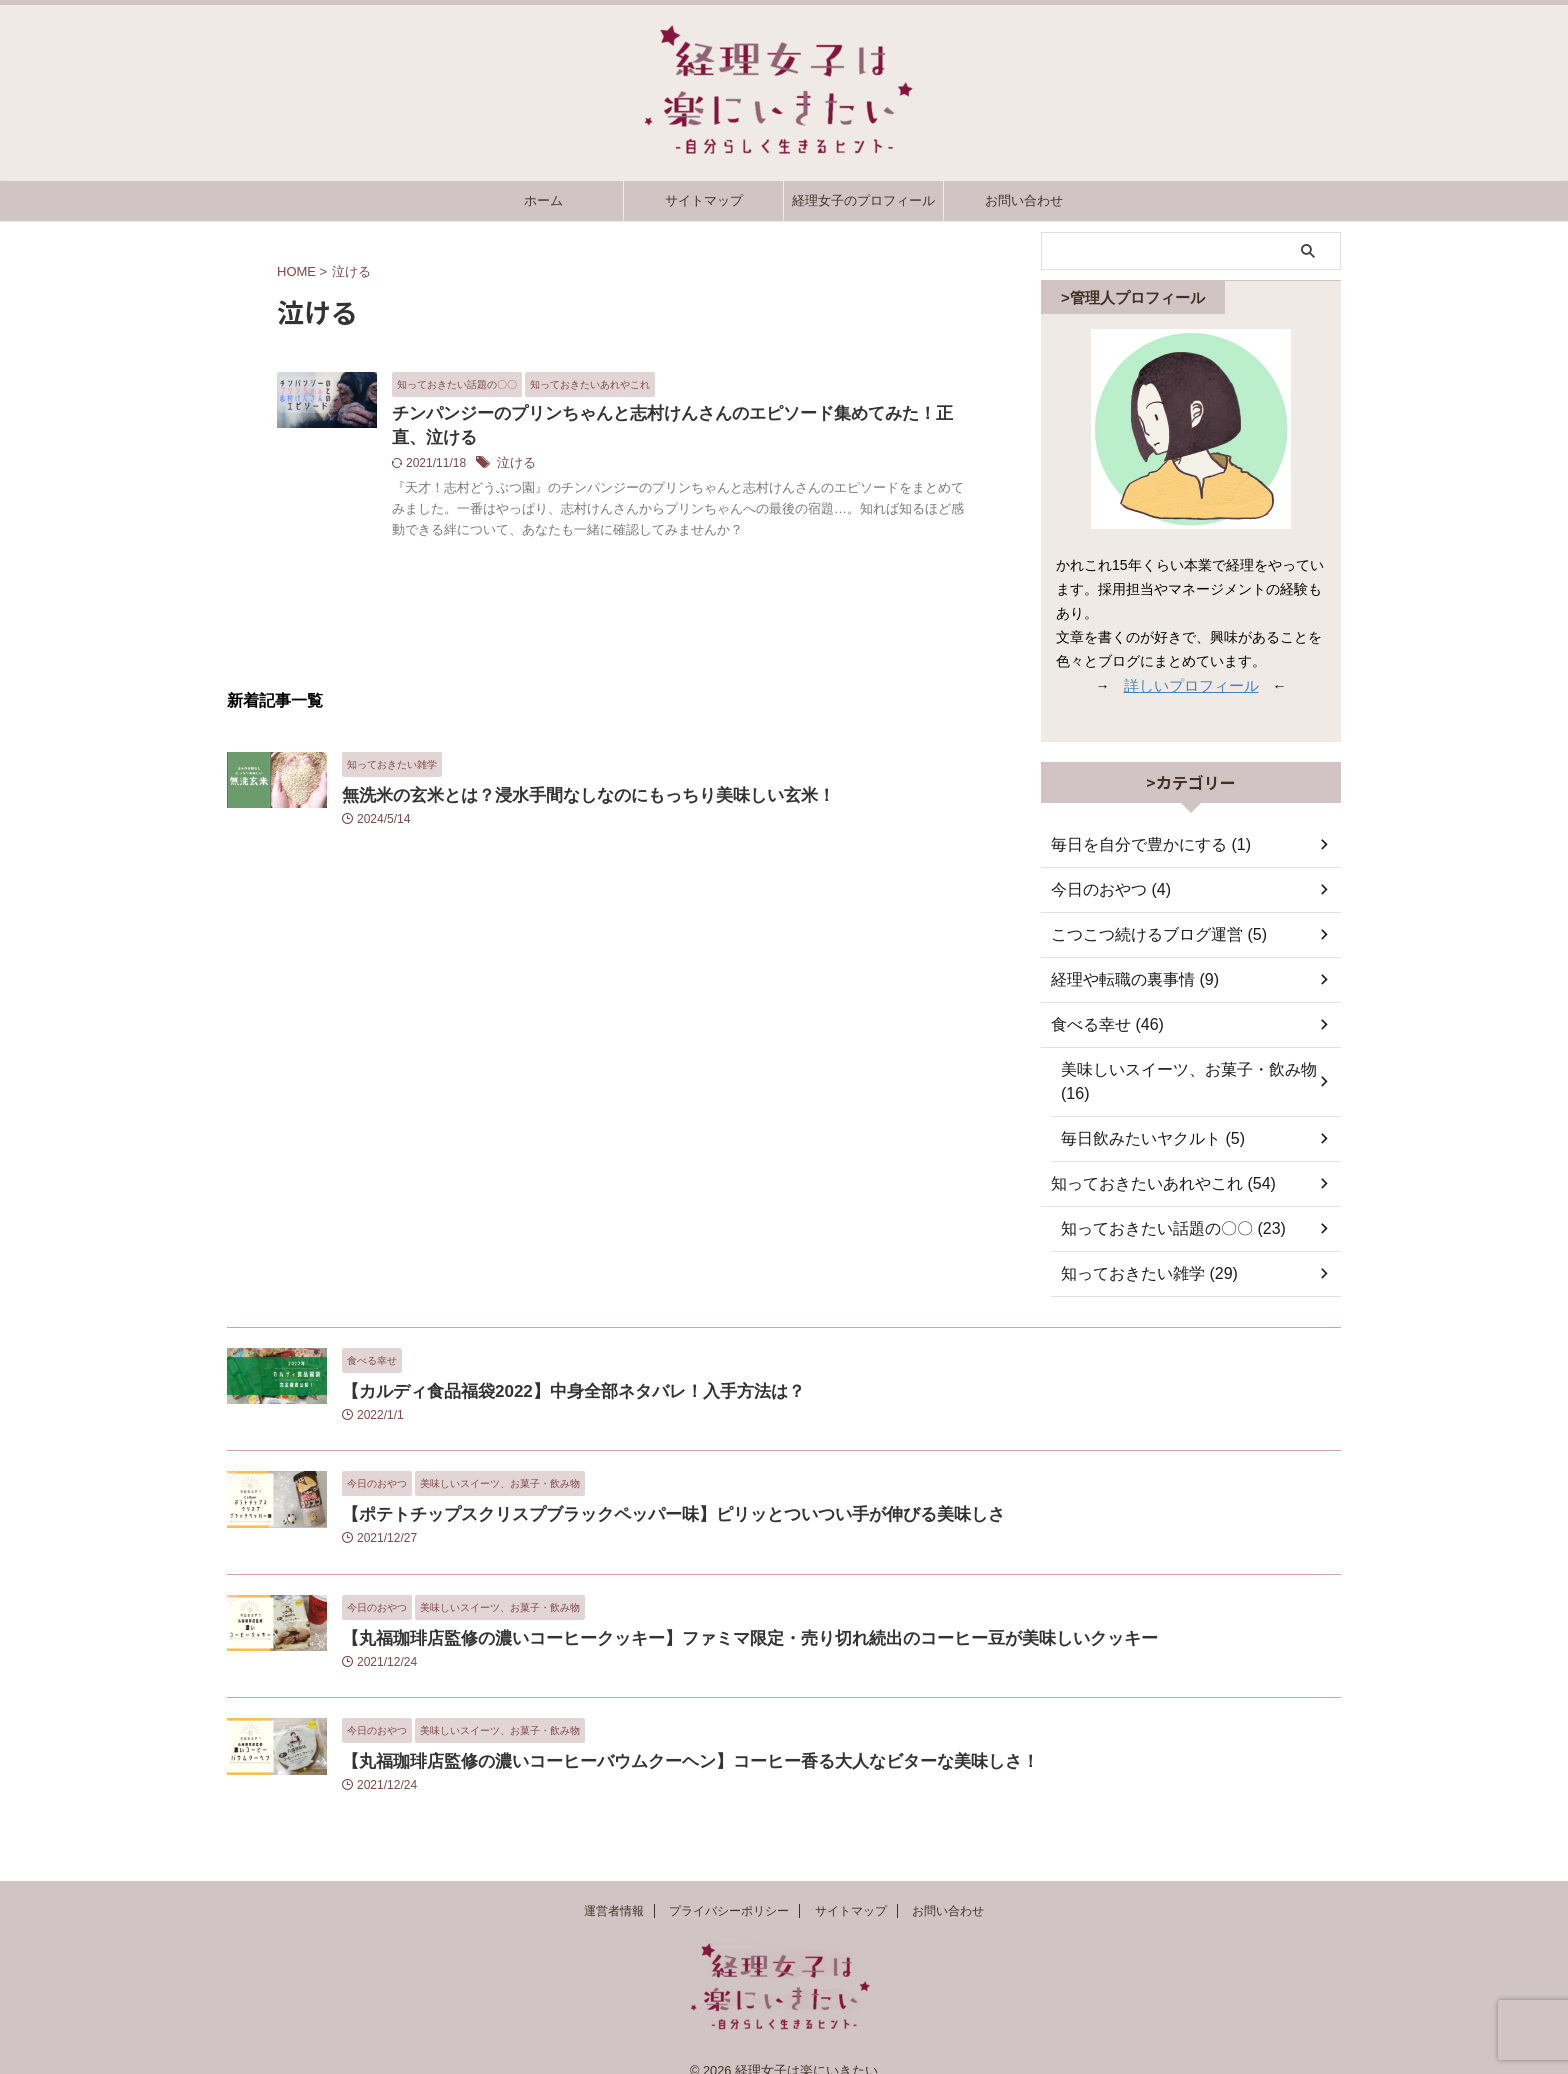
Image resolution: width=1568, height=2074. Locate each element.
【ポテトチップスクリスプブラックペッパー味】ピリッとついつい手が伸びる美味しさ (634, 1489)
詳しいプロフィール (1191, 685)
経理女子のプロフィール (863, 200)
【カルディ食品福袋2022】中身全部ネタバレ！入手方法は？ (546, 1366)
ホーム (543, 200)
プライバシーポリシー (729, 1890)
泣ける (615, 467)
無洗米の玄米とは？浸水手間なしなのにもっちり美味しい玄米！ (559, 819)
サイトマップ (704, 200)
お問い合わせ (1024, 200)
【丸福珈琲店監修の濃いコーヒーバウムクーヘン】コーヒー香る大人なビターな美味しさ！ (649, 1736)
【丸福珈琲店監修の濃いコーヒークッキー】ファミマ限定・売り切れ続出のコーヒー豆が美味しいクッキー (702, 1613)
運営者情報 (614, 1890)
